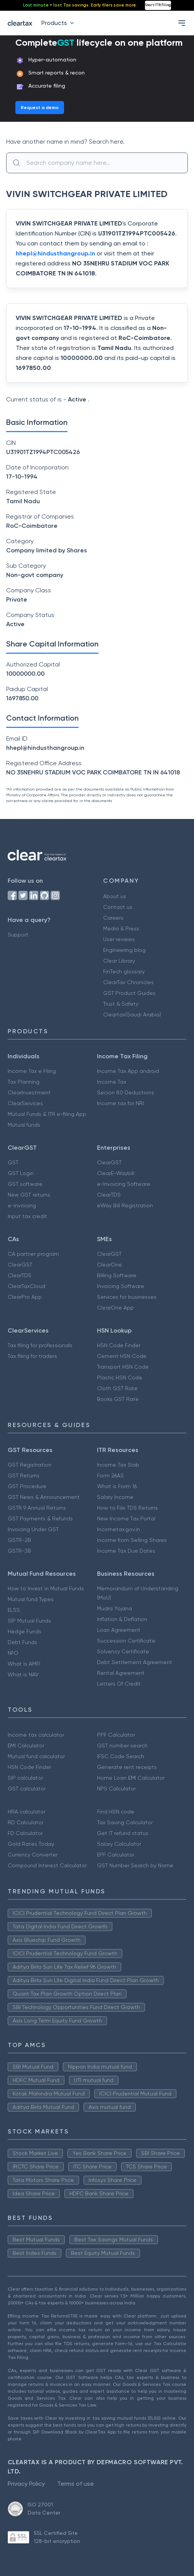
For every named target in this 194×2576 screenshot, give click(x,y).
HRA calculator (26, 1812)
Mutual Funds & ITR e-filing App (47, 1114)
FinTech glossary (124, 971)
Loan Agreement (118, 1630)
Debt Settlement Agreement (134, 1662)
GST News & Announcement (44, 1497)
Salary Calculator (119, 1844)
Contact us (117, 907)
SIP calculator (25, 1778)
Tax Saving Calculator (125, 1822)
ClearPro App (25, 1297)
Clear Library (119, 961)
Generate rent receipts (127, 1767)
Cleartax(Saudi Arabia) (132, 1014)
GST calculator (27, 1788)
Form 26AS (110, 1475)
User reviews (119, 939)
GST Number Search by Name (135, 1865)
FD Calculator (25, 1833)
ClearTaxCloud (26, 1286)
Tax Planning (23, 1082)
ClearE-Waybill (115, 1173)
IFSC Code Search (120, 1756)
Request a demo (40, 107)
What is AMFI (24, 1664)
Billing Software (116, 1275)
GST (13, 1162)
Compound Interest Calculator (47, 1865)
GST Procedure (27, 1486)
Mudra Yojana (114, 1608)
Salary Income (115, 1497)
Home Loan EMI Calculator (130, 1778)
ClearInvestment (29, 1092)
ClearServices (25, 1103)
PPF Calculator (116, 1735)
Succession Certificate (126, 1641)
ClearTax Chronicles (128, 982)
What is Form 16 (117, 1486)
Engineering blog (124, 950)
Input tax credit (27, 1216)
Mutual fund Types (31, 1599)
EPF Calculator (115, 1855)
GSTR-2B (19, 1540)
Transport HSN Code (123, 1367)
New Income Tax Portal (126, 1518)
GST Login (21, 1173)
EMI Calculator (26, 1745)
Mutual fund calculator (36, 1756)
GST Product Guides (129, 993)
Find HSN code (115, 1812)
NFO (13, 1653)
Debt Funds (22, 1642)
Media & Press (121, 928)
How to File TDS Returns (127, 1508)
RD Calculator (25, 1822)
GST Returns (23, 1475)
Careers (113, 918)
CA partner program (33, 1254)
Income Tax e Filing (32, 1071)
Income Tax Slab (118, 1465)
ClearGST (109, 1162)
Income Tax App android (128, 1071)
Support (18, 935)
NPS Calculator (116, 1788)
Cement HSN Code (121, 1356)
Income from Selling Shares (132, 1540)
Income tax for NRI (120, 1103)
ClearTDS (109, 1195)
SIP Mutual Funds (29, 1621)
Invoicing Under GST (33, 1529)
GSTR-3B (19, 1551)
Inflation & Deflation (122, 1619)
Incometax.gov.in (118, 1529)
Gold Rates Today (31, 1844)
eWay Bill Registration (125, 1205)
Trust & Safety (120, 1004)
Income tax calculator (36, 1735)
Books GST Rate (118, 1399)
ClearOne (109, 1264)
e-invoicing (22, 1205)
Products (59, 23)
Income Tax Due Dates (126, 1551)
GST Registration (29, 1465)
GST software (25, 1184)
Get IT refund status (122, 1833)
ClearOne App (115, 1308)
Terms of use (75, 2483)
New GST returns (29, 1195)
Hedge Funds (24, 1631)
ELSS (14, 1610)
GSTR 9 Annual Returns (37, 1508)
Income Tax (111, 1082)
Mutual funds (24, 1125)
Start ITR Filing (158, 5)
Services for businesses (126, 1297)
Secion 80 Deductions (125, 1092)
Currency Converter (33, 1855)
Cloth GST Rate (117, 1388)
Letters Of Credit (119, 1684)
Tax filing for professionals (40, 1345)
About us (114, 896)
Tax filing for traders (32, 1356)
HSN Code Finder (118, 1345)
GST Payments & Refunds (40, 1518)
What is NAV (23, 1674)
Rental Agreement (121, 1673)
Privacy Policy (26, 2483)
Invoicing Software (120, 1286)
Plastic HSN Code (119, 1377)
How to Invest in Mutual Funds (46, 1588)
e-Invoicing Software (123, 1184)
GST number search (122, 1745)
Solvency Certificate (123, 1651)
